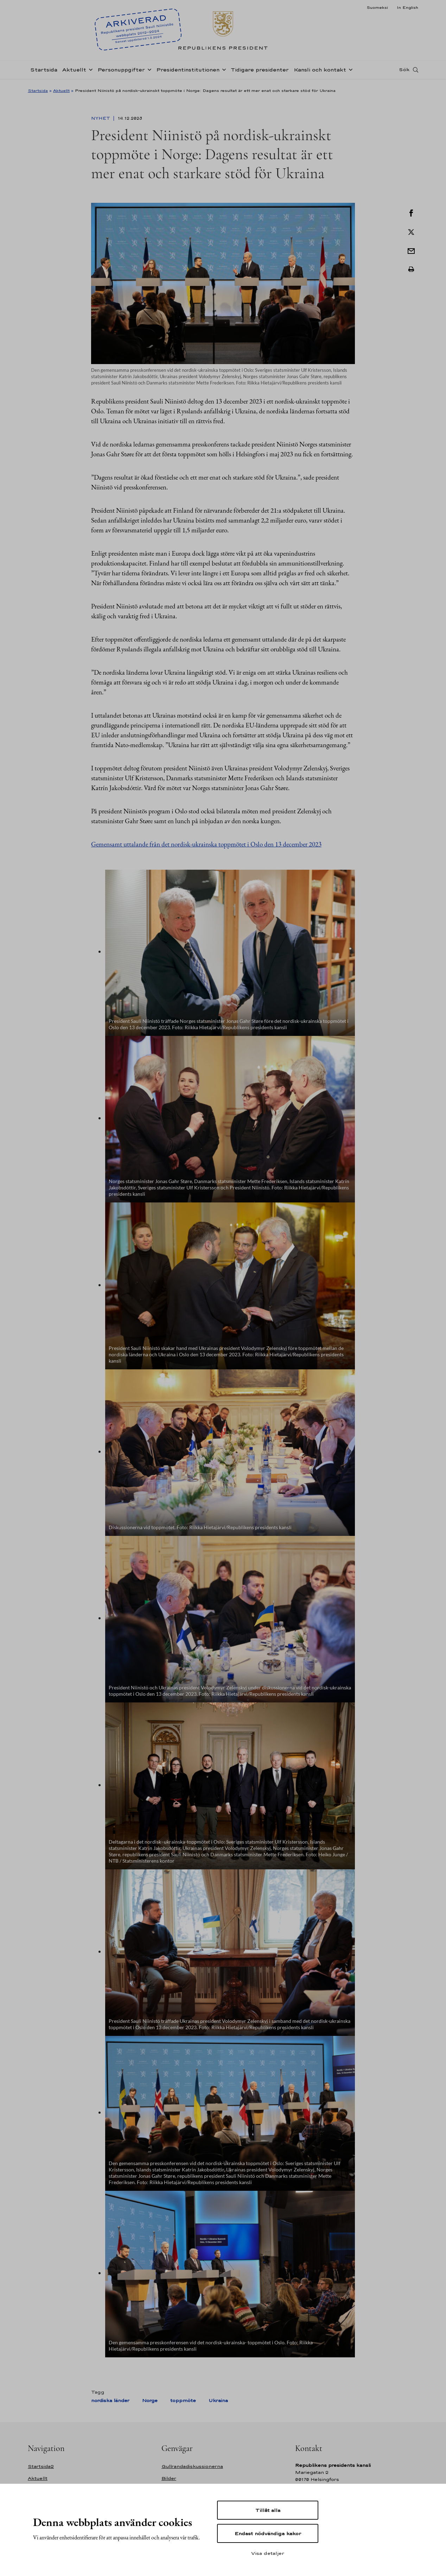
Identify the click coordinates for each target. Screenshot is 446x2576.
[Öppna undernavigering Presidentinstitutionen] (222, 71)
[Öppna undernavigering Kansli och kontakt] (349, 71)
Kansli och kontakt (320, 71)
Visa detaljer (267, 2553)
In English (407, 7)
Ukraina (218, 2400)
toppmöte (183, 2400)
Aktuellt (74, 71)
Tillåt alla (267, 2510)
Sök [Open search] (404, 71)
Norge (150, 2400)
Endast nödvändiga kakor (268, 2533)
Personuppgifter (121, 71)
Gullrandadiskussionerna (192, 2466)
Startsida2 (41, 2466)
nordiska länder (110, 2400)
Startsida (43, 71)
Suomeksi (377, 7)
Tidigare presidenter (260, 71)
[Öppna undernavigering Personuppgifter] (148, 71)
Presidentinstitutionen (187, 71)
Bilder (168, 2478)
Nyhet (101, 118)
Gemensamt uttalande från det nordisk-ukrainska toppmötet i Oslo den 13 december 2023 (206, 844)
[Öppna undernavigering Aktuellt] (89, 71)
